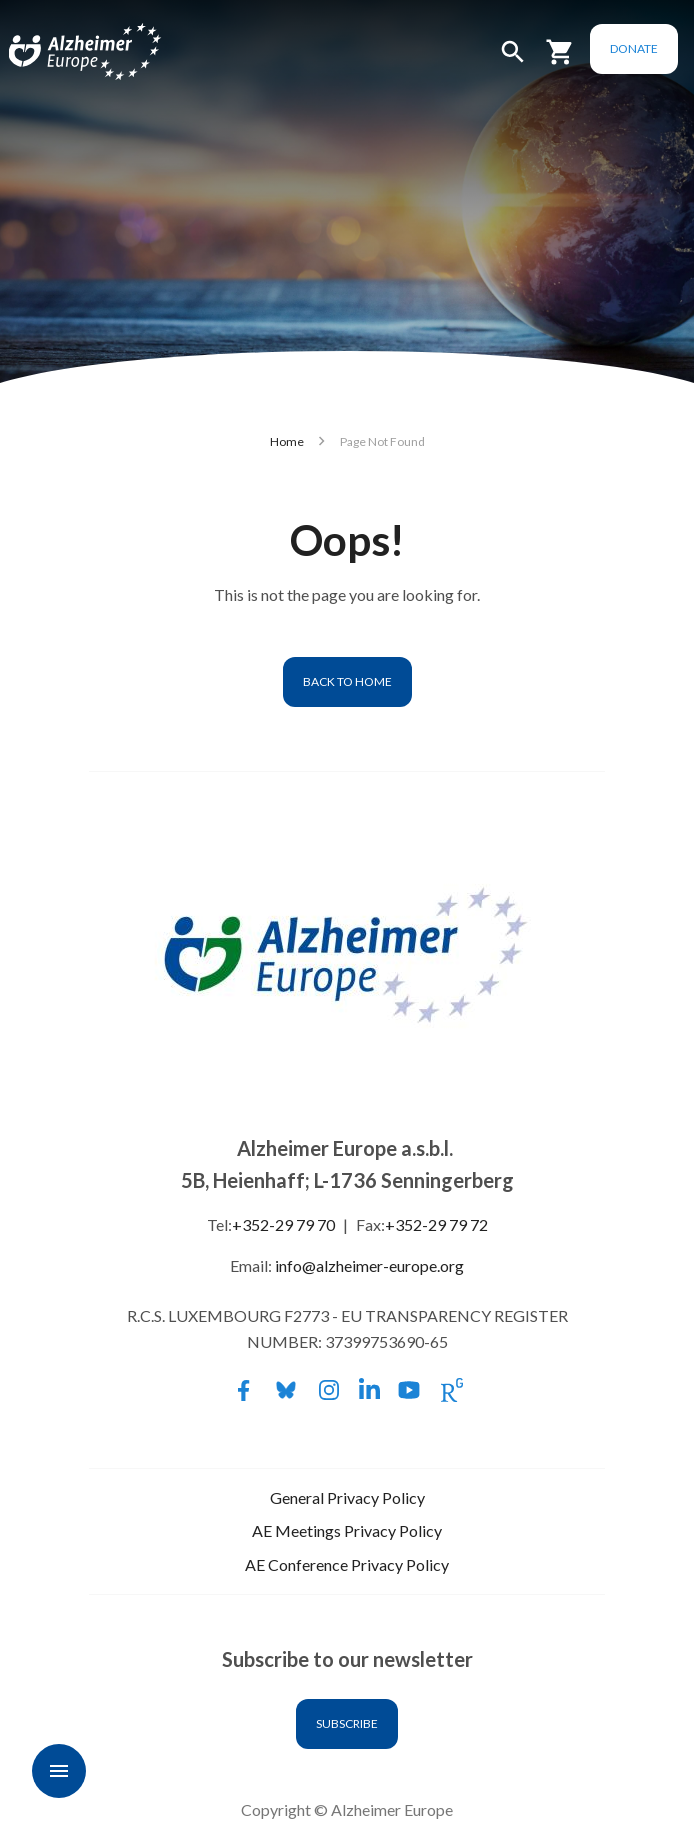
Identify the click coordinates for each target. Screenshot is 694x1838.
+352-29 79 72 (436, 1224)
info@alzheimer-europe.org (369, 1265)
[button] (513, 60)
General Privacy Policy (347, 1497)
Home (287, 441)
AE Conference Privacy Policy (347, 1564)
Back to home (347, 681)
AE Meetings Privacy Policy (347, 1530)
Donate (634, 48)
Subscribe (347, 1723)
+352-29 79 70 (283, 1224)
